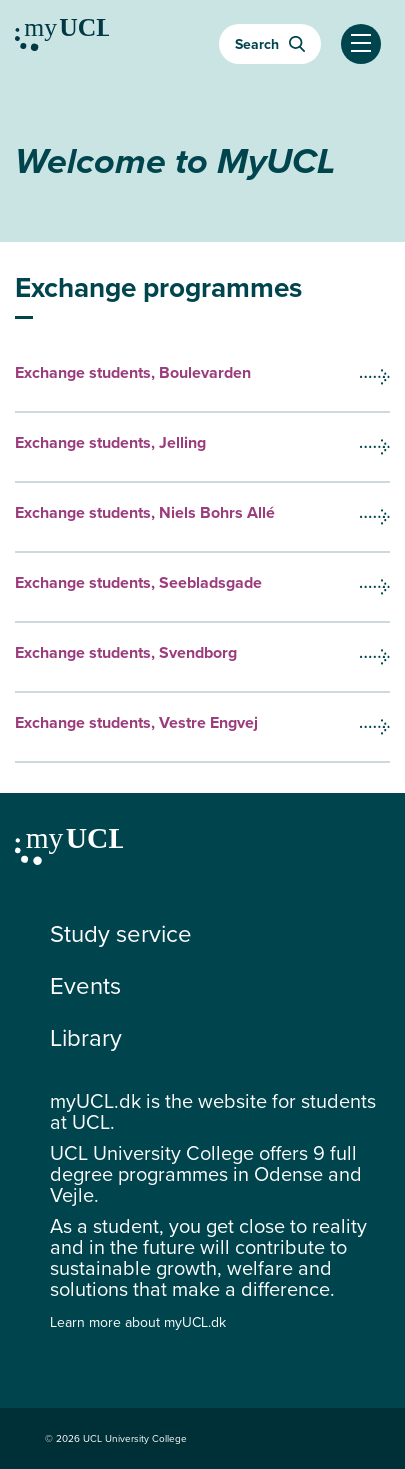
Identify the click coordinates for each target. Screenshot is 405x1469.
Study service (121, 934)
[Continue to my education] (62, 38)
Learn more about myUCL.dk (138, 1322)
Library (86, 1038)
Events (85, 986)
